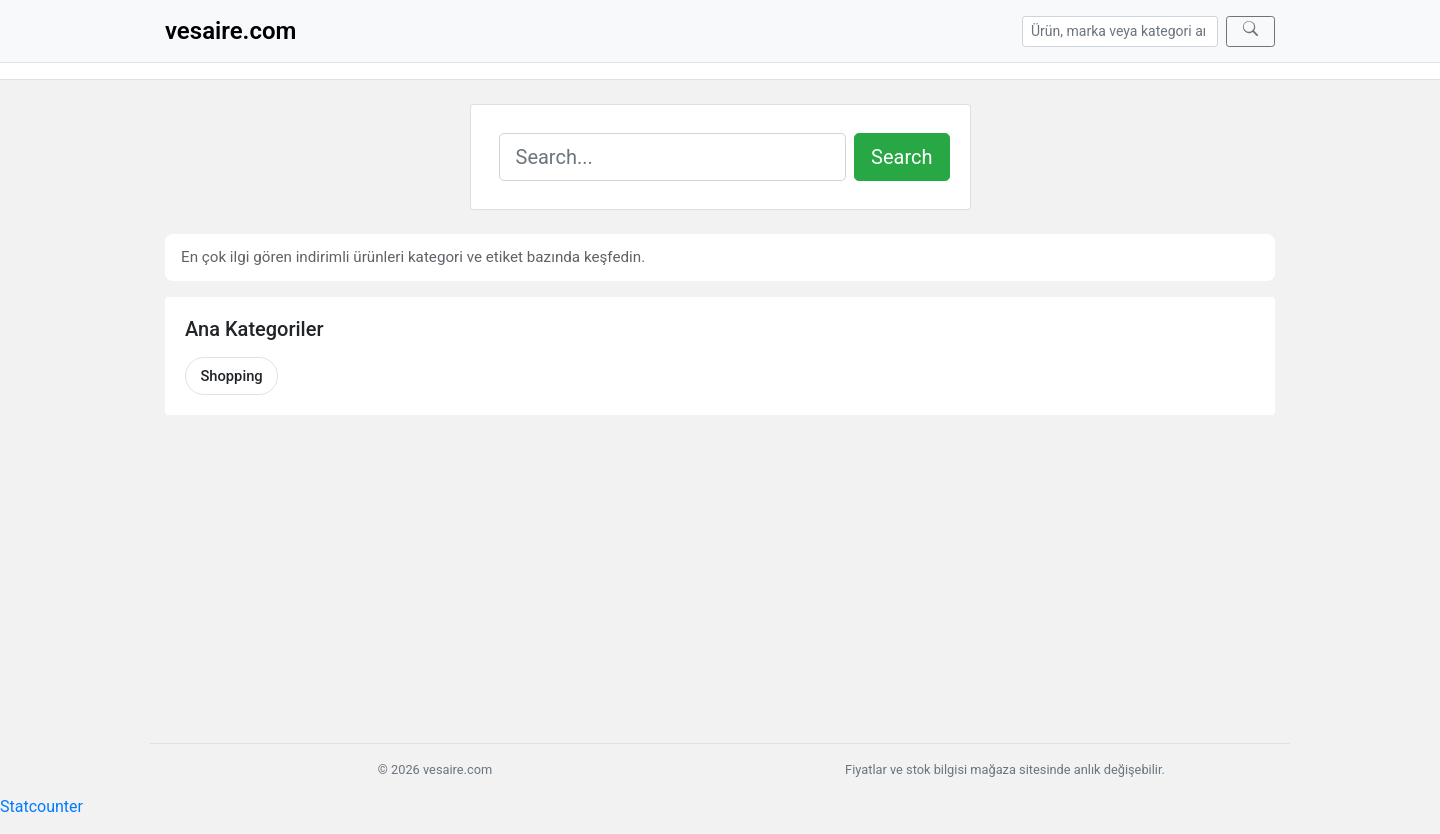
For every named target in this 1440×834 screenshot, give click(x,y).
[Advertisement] (720, 579)
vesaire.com (230, 31)
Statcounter (41, 806)
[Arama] (1120, 31)
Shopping (231, 376)
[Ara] (1250, 31)
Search (901, 157)
